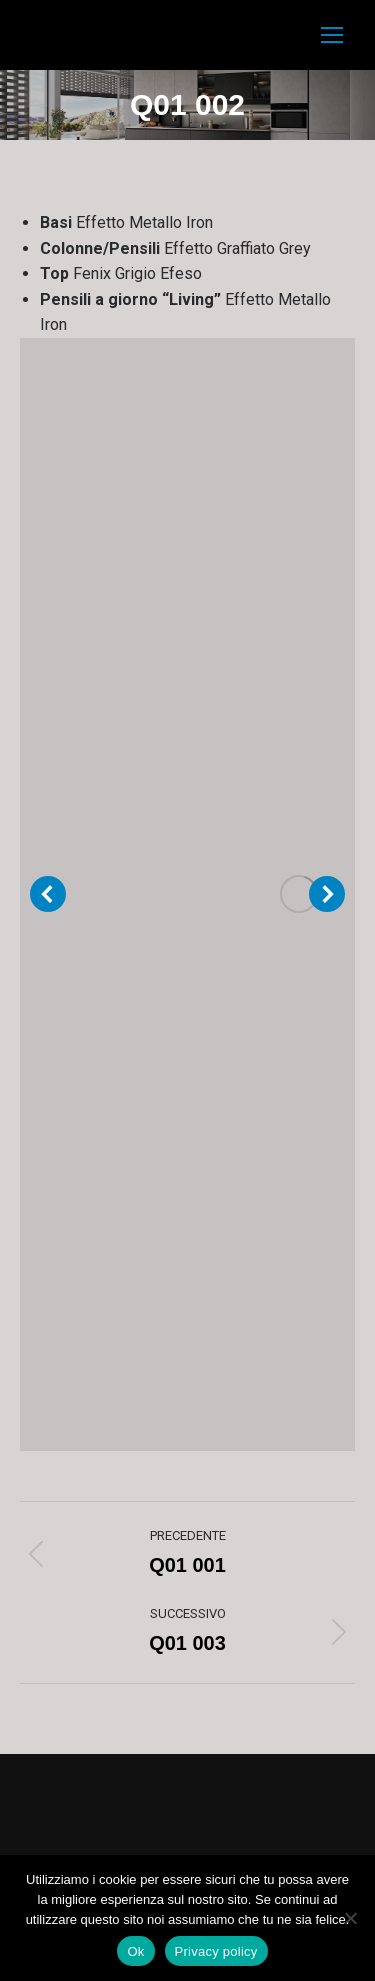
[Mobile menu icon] (332, 35)
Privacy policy (216, 1951)
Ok (135, 1951)
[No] (350, 1918)
